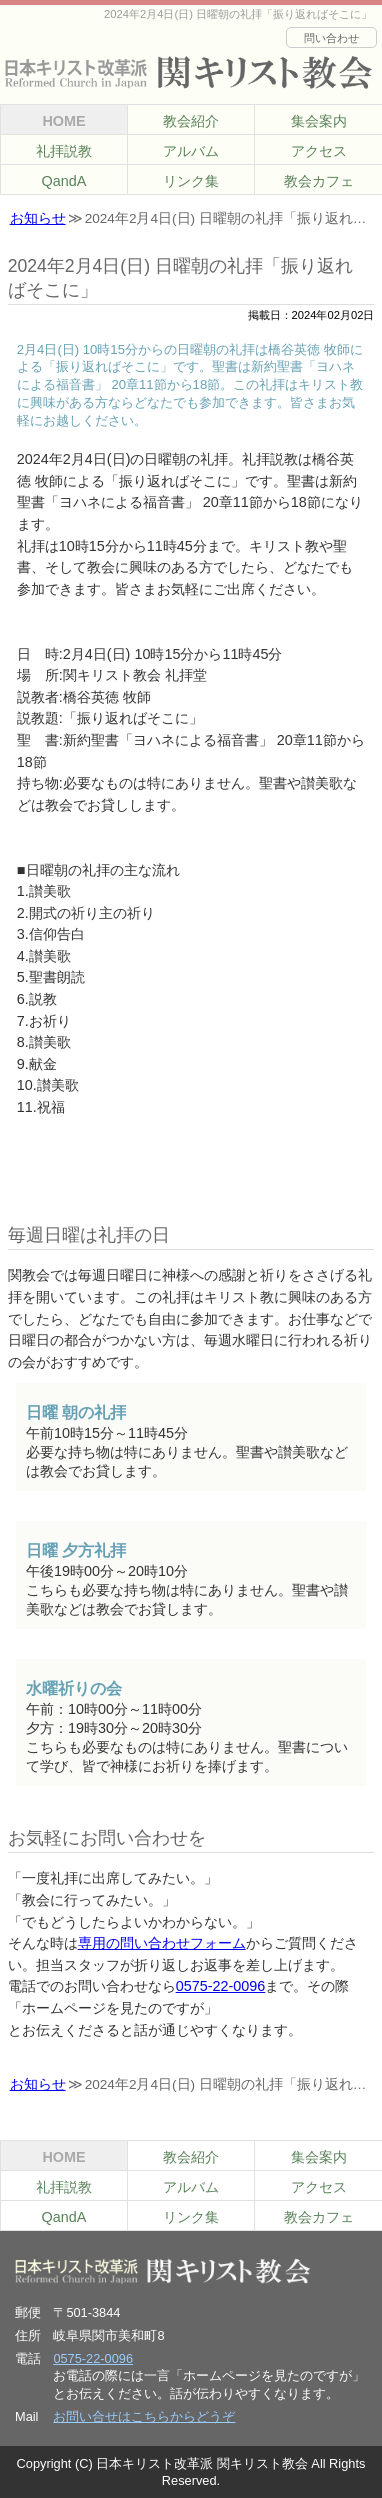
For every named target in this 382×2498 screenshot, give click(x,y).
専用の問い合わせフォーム (162, 1943)
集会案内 (319, 121)
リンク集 (191, 181)
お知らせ (38, 218)
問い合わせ (331, 38)
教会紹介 (191, 121)
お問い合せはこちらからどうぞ (144, 2416)
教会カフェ (319, 181)
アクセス (319, 151)
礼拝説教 (64, 151)
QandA (64, 181)
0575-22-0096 (221, 1986)
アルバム (191, 151)
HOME (63, 121)
